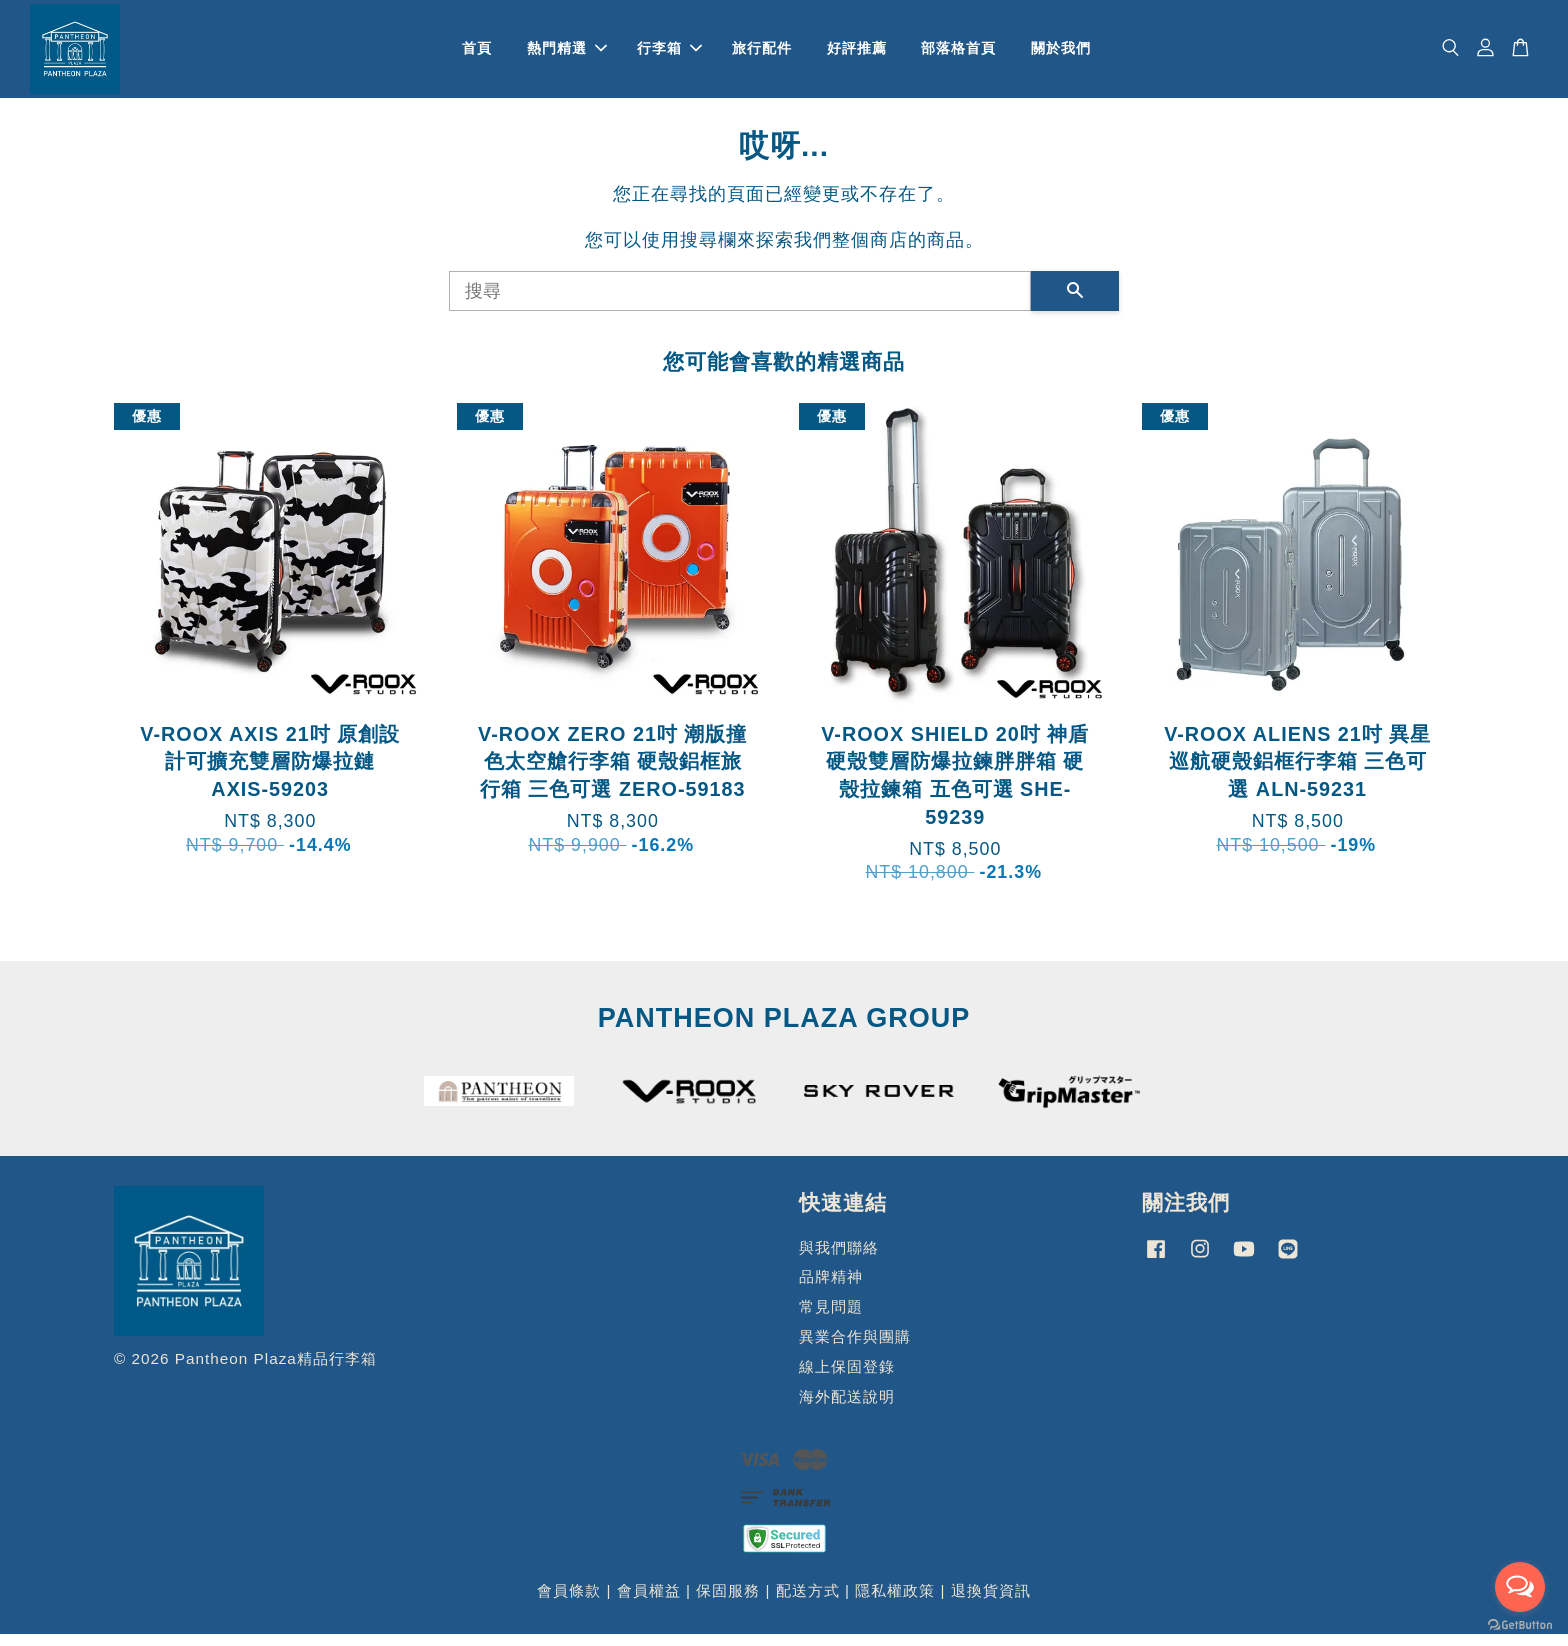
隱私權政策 (895, 1602)
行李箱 (669, 54)
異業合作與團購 (855, 1348)
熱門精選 (567, 54)
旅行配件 (762, 54)
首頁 (477, 54)
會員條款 (569, 1602)
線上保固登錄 (847, 1377)
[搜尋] (740, 302)
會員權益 (649, 1602)
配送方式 (808, 1602)
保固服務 (728, 1602)
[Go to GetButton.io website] (1520, 1625)
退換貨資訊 (991, 1602)
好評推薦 (857, 54)
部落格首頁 (958, 54)
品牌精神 (831, 1288)
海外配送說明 (847, 1407)
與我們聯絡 (839, 1258)
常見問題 (831, 1318)
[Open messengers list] (1520, 1587)
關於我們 (1061, 54)
